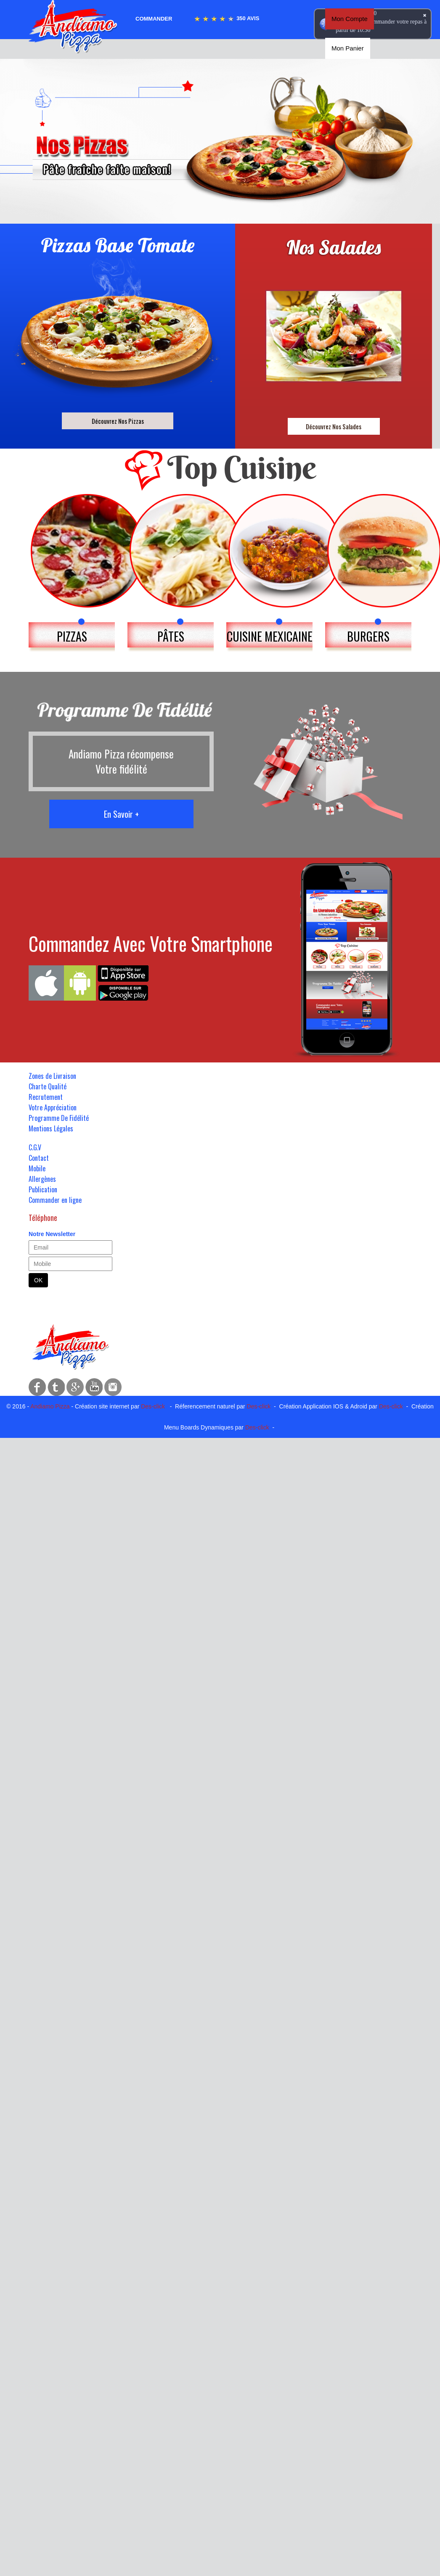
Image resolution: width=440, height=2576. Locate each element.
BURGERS (368, 636)
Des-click (153, 1406)
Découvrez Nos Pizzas (118, 420)
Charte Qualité (47, 1086)
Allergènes (42, 1179)
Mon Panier (347, 48)
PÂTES (170, 636)
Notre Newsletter (52, 1234)
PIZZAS (72, 636)
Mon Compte (349, 18)
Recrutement (46, 1097)
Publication (43, 1189)
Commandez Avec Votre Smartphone (151, 943)
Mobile (37, 1168)
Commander (153, 19)
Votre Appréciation (53, 1107)
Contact (39, 1158)
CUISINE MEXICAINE (270, 636)
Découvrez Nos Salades (333, 426)
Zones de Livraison (52, 1076)
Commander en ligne (55, 1200)
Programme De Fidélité (59, 1118)
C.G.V (35, 1147)
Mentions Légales (51, 1128)
